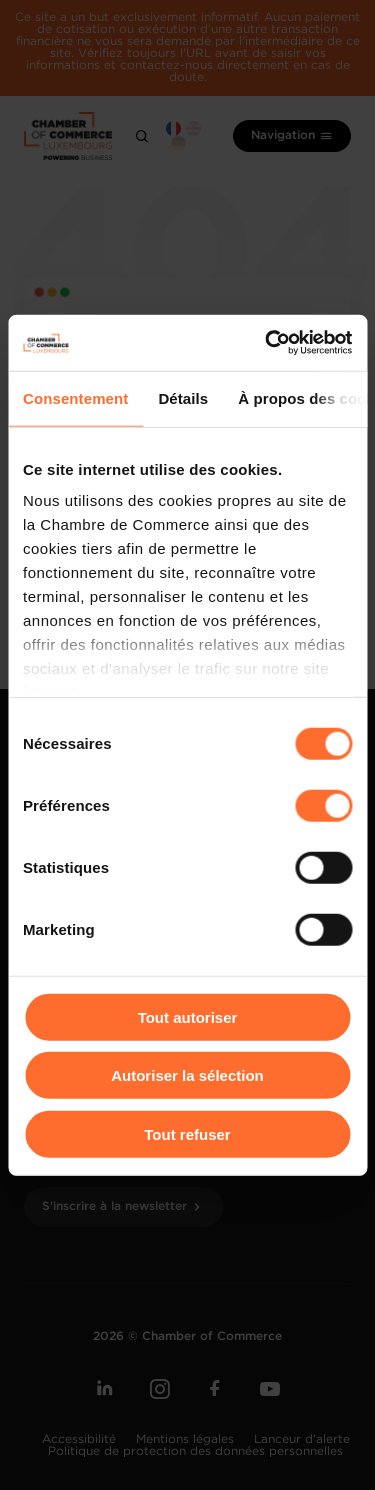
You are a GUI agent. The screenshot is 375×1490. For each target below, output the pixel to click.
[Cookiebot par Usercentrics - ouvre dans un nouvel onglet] (267, 343)
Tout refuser (187, 1133)
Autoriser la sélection (187, 1075)
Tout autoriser (188, 1016)
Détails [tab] (183, 397)
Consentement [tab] (75, 397)
